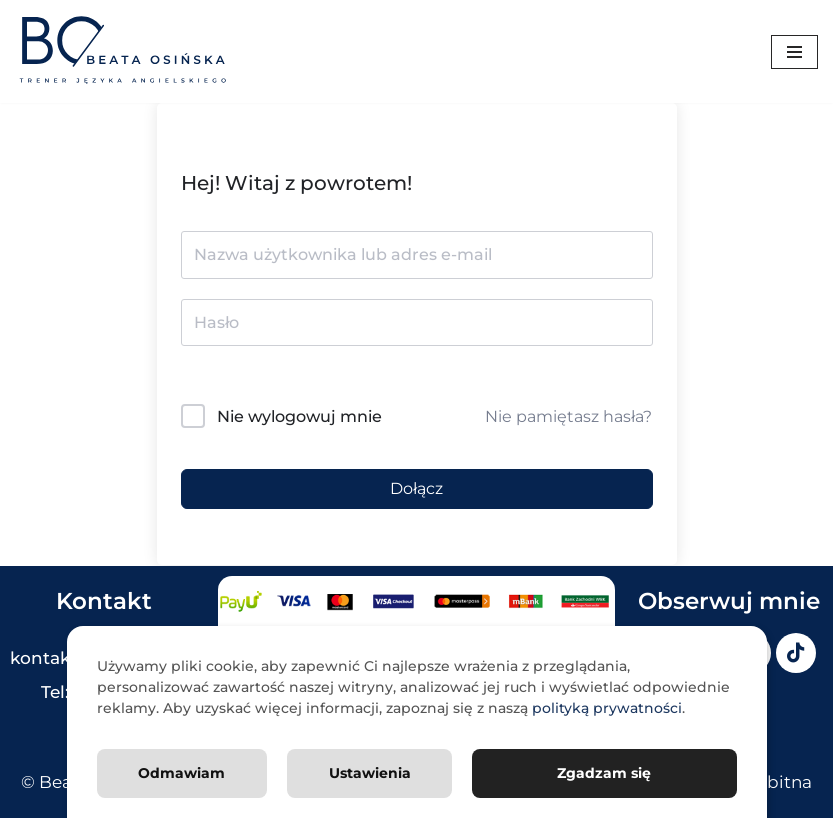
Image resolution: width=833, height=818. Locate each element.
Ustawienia (370, 772)
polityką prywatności (607, 707)
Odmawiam (181, 772)
